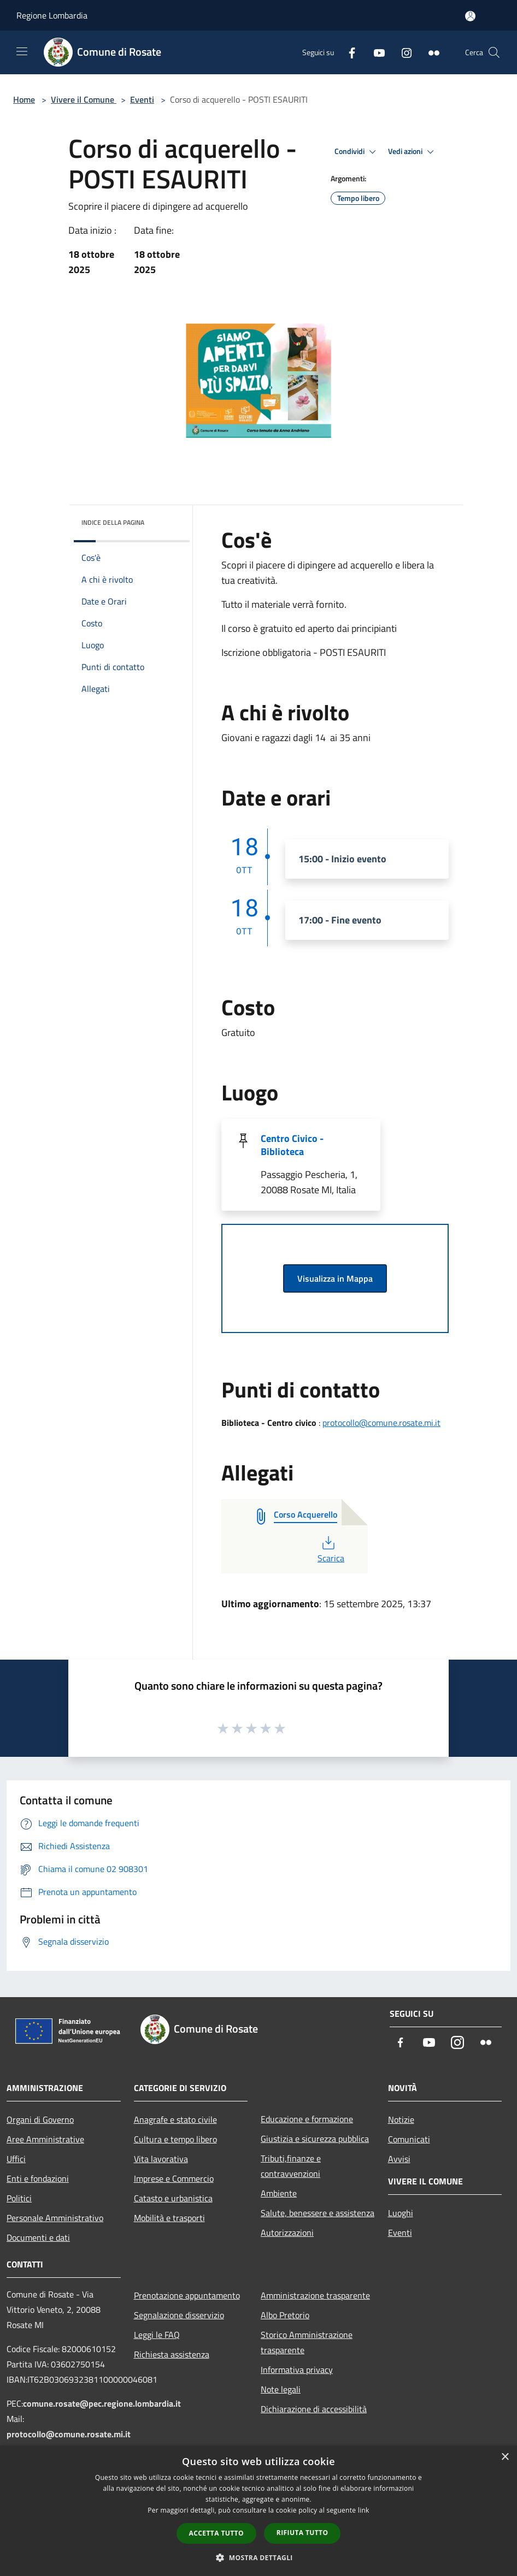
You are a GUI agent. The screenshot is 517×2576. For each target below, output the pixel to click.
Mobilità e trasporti (169, 2217)
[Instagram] (402, 52)
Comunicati (409, 2139)
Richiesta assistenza (171, 2354)
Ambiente (279, 2193)
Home (24, 99)
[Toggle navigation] (21, 51)
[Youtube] (375, 52)
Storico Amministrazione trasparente (306, 2342)
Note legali (281, 2389)
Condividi (356, 151)
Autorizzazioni (287, 2232)
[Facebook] (348, 52)
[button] (258, 2557)
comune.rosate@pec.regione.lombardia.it (102, 2403)
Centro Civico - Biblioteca (292, 1145)
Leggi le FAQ (157, 2334)
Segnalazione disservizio (179, 2315)
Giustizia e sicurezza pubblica (315, 2138)
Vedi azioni (412, 151)
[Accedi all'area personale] (470, 16)
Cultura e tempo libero (175, 2139)
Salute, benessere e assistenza (317, 2212)
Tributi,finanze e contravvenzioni (291, 2166)
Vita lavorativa (161, 2158)
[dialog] (258, 2510)
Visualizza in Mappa (335, 1278)
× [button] (505, 2457)
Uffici (16, 2158)
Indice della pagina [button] (112, 522)
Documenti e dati (38, 2237)
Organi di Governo (40, 2119)
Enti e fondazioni (38, 2178)
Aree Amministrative (45, 2139)
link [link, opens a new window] (363, 2510)
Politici (19, 2198)
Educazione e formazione (307, 2118)
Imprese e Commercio (174, 2178)
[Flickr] (429, 52)
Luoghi (400, 2212)
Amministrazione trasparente (315, 2295)
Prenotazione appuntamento (187, 2295)
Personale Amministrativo (55, 2217)
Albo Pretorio (285, 2315)
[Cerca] (494, 52)
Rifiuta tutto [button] (302, 2532)
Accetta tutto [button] (216, 2533)
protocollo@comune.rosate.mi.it (381, 1422)
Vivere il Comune (83, 99)
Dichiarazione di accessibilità (314, 2408)
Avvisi (399, 2158)
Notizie (401, 2119)
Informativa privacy (297, 2369)
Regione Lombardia (51, 15)
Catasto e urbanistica (173, 2198)
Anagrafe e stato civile (175, 2119)
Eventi (142, 99)
